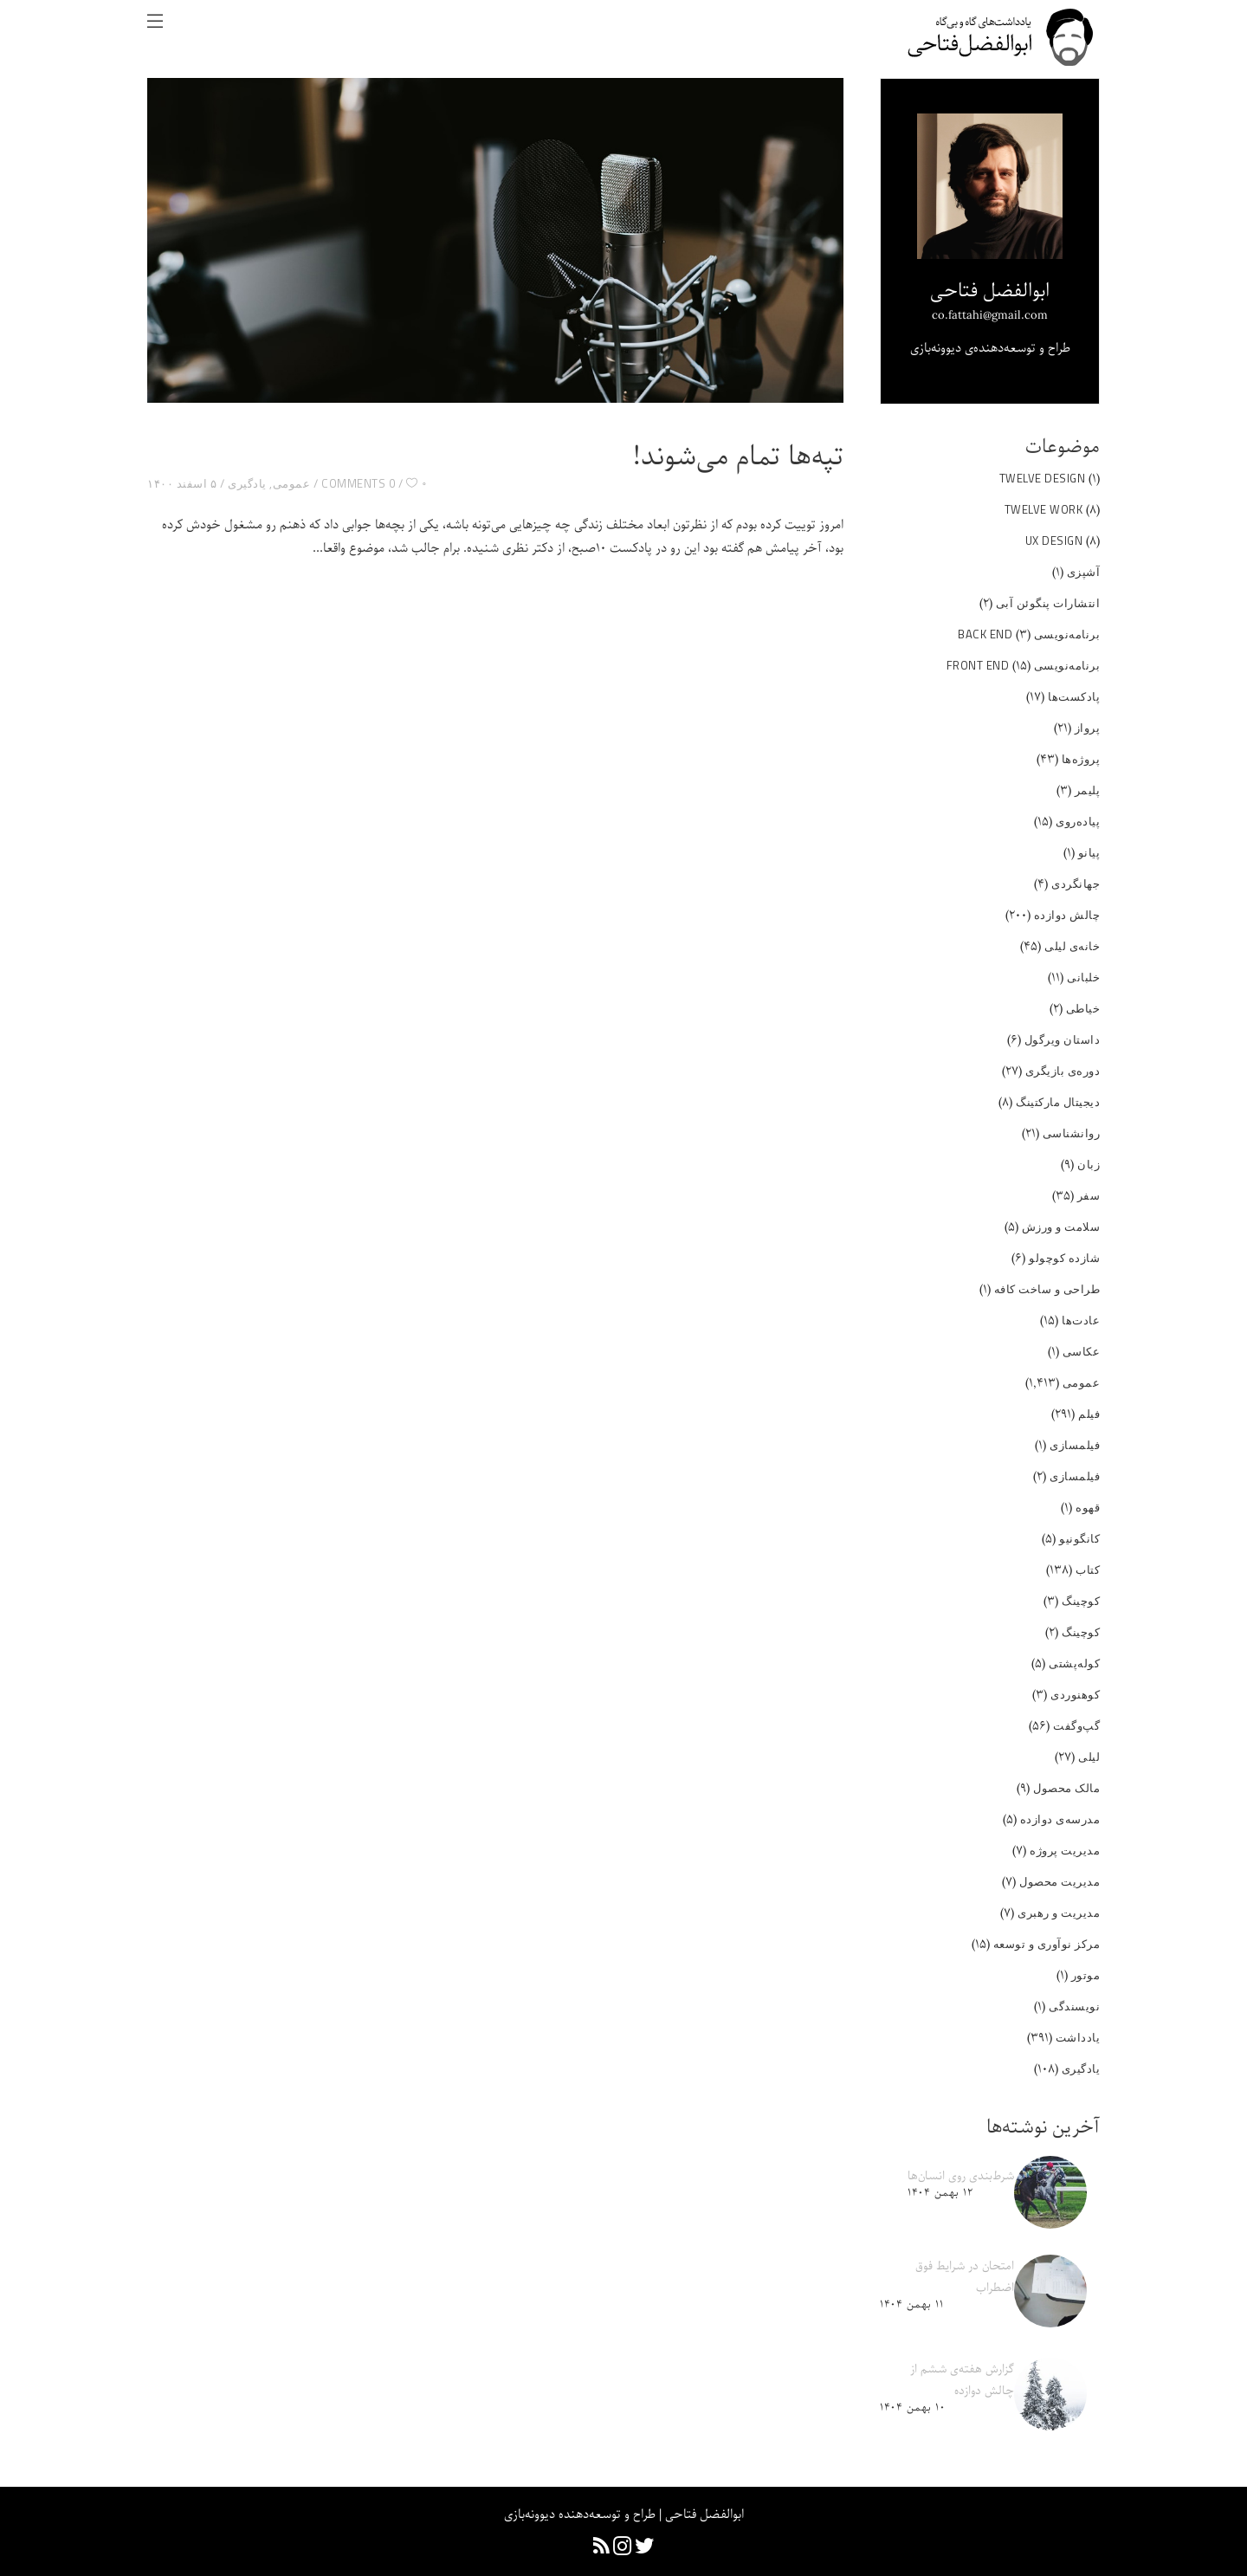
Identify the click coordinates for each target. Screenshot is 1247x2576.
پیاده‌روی (1078, 821)
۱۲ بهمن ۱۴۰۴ (940, 2193)
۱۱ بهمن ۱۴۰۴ (911, 2304)
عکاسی (1082, 1351)
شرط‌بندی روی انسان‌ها (961, 2176)
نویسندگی (1074, 2006)
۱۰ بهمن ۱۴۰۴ (912, 2407)
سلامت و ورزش (1061, 1226)
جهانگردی (1075, 883)
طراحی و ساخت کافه (1047, 1289)
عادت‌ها (1081, 1320)
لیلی (1089, 1756)
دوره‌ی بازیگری (1063, 1070)
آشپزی (1084, 571)
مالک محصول (1066, 1787)
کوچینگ (1081, 1600)
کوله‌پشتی (1074, 1663)
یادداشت (1078, 2037)
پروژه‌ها (1081, 758)
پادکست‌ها (1074, 696)
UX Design (1054, 540)
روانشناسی (1072, 1133)
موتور (1086, 1975)
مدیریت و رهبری (1059, 1912)
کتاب (1088, 1569)
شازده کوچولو (1064, 1257)
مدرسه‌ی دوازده (1060, 1819)
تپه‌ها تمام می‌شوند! (738, 457)
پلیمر (1088, 790)
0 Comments (358, 483)
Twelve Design (1042, 478)
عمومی (292, 483)
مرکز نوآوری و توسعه (1047, 1943)
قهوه (1088, 1507)
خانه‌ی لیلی (1072, 946)
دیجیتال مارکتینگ (1058, 1101)
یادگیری (247, 483)
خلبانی (1083, 977)
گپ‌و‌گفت (1076, 1725)
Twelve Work (1044, 509)
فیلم (1089, 1413)
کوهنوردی (1075, 1694)
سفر (1089, 1195)
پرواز (1088, 727)
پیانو (1089, 852)
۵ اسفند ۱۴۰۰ (181, 483)
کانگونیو (1079, 1538)
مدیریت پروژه (1065, 1850)
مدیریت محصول (1059, 1881)
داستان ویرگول (1062, 1039)
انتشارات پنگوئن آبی (1048, 603)
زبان (1088, 1164)
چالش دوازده (1067, 914)
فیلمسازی (1075, 1444)
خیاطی (1083, 1008)
